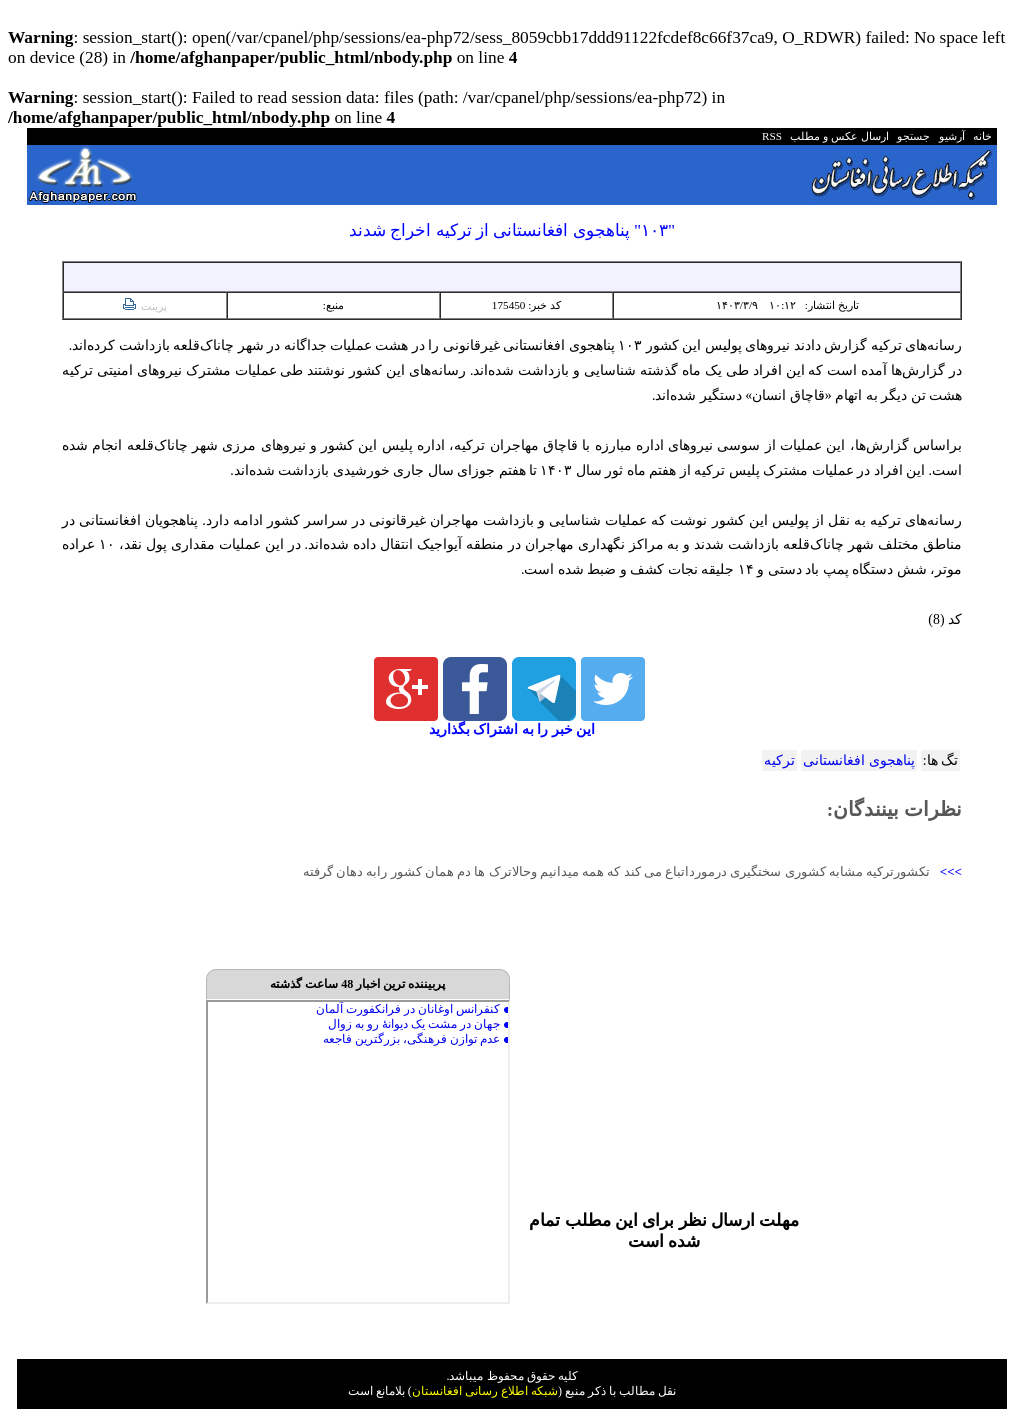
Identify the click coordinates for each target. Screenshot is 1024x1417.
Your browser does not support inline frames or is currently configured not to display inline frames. (358, 1152)
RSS (772, 136)
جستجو (911, 136)
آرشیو (949, 136)
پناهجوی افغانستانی (858, 760)
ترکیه (779, 760)
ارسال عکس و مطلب (837, 136)
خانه (981, 136)
